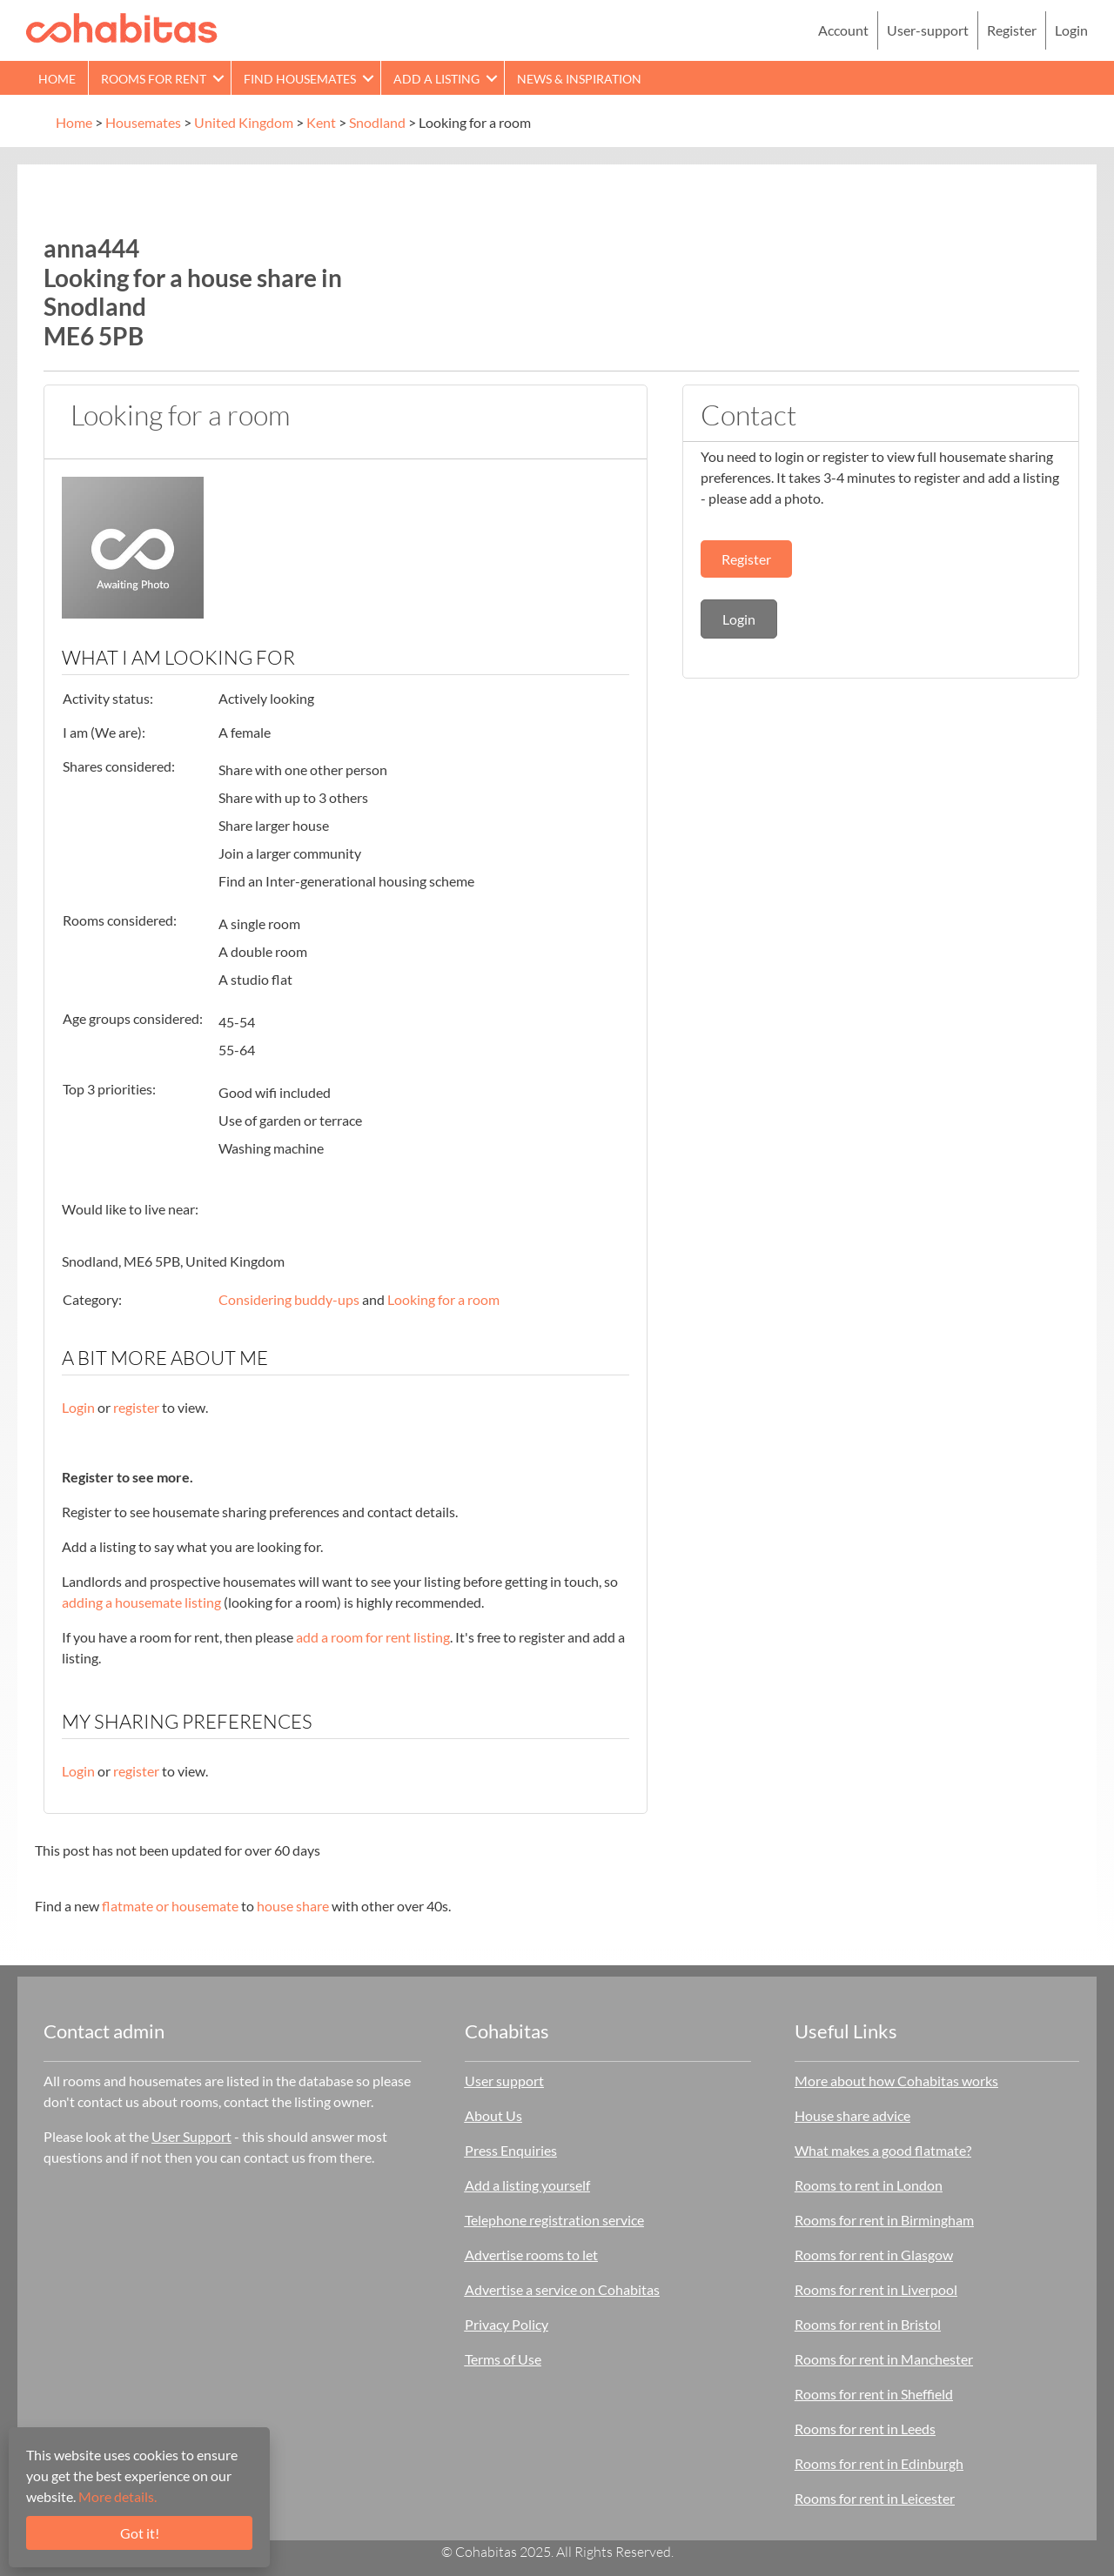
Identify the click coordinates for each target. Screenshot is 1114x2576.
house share (293, 1905)
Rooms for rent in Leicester (875, 2498)
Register (1012, 30)
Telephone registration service (554, 2219)
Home (57, 78)
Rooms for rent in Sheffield (874, 2393)
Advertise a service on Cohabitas (562, 2289)
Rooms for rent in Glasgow (874, 2254)
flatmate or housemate (170, 1905)
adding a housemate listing (141, 1602)
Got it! (139, 2533)
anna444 (91, 248)
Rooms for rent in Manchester (884, 2359)
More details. (117, 2496)
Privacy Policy (506, 2324)
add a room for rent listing (373, 1637)
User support (504, 2080)
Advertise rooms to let (531, 2254)
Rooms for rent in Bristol (868, 2324)
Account (843, 30)
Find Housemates (300, 78)
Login (1071, 30)
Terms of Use (503, 2359)
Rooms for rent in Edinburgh (879, 2463)
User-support (928, 30)
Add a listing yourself (527, 2185)
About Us (493, 2115)
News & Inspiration (579, 78)
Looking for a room (443, 1299)
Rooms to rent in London (869, 2185)
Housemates (143, 122)
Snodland (377, 122)
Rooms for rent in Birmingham (884, 2219)
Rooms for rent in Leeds (865, 2428)
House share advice (852, 2115)
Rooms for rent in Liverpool (876, 2289)
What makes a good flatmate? (883, 2150)
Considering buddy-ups (288, 1299)
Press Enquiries (511, 2150)
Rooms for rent (153, 78)
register (136, 1407)
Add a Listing (436, 78)
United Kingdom (243, 122)
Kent (321, 122)
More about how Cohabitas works (896, 2080)
